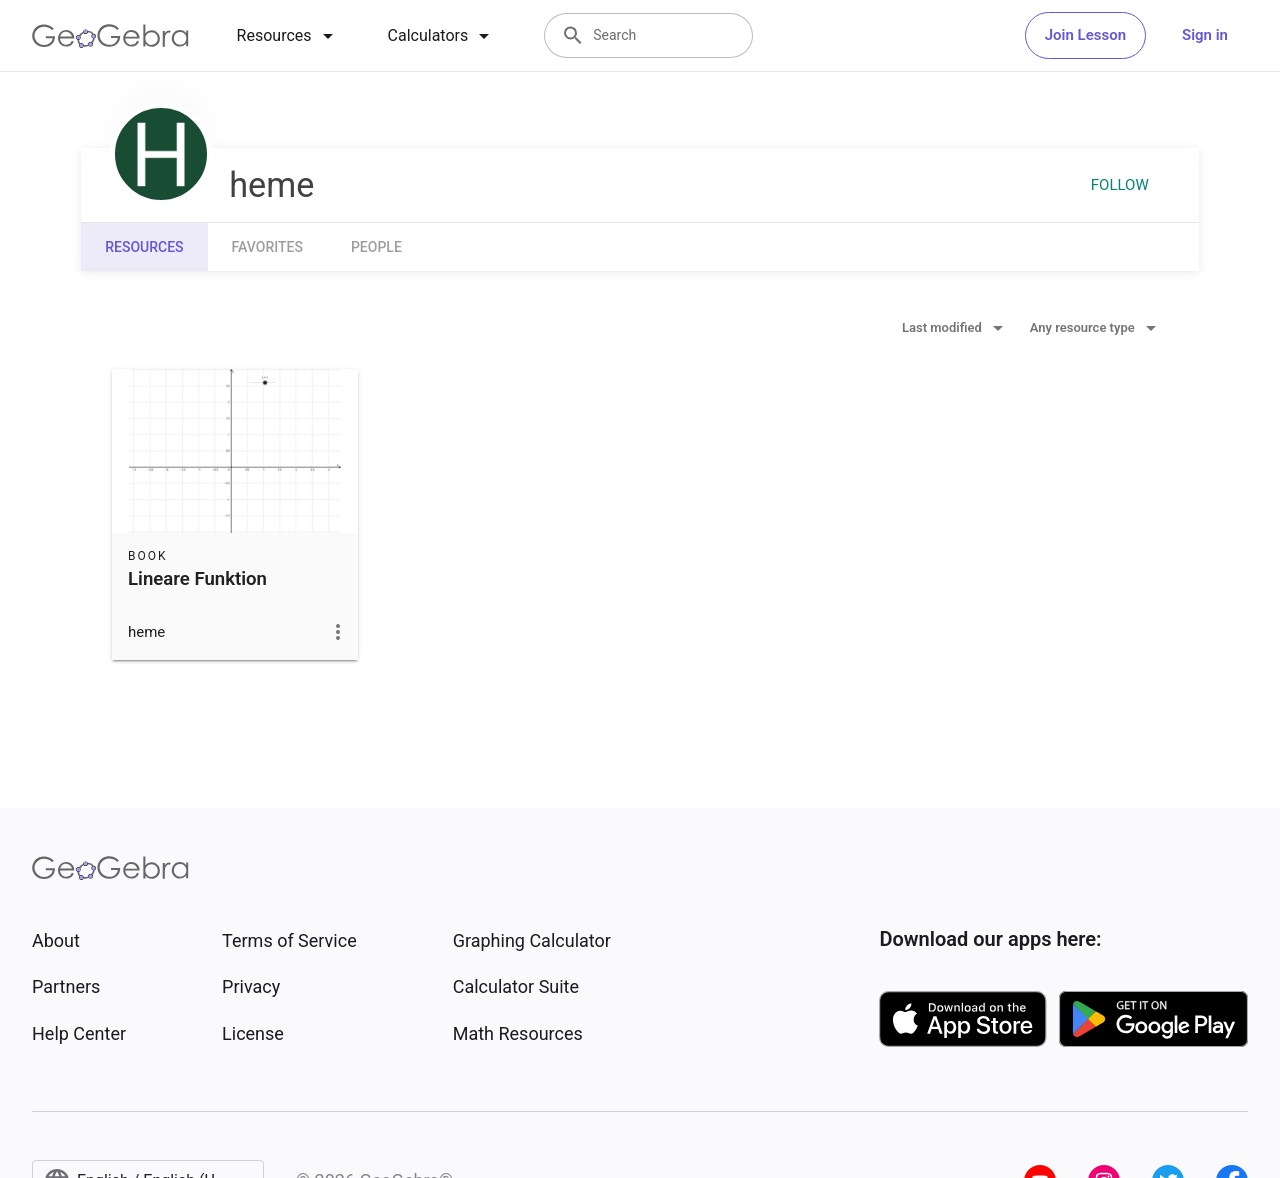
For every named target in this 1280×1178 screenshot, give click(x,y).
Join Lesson (1085, 35)
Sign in (1205, 35)
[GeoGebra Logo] (110, 36)
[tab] (288, 36)
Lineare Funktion (197, 579)
